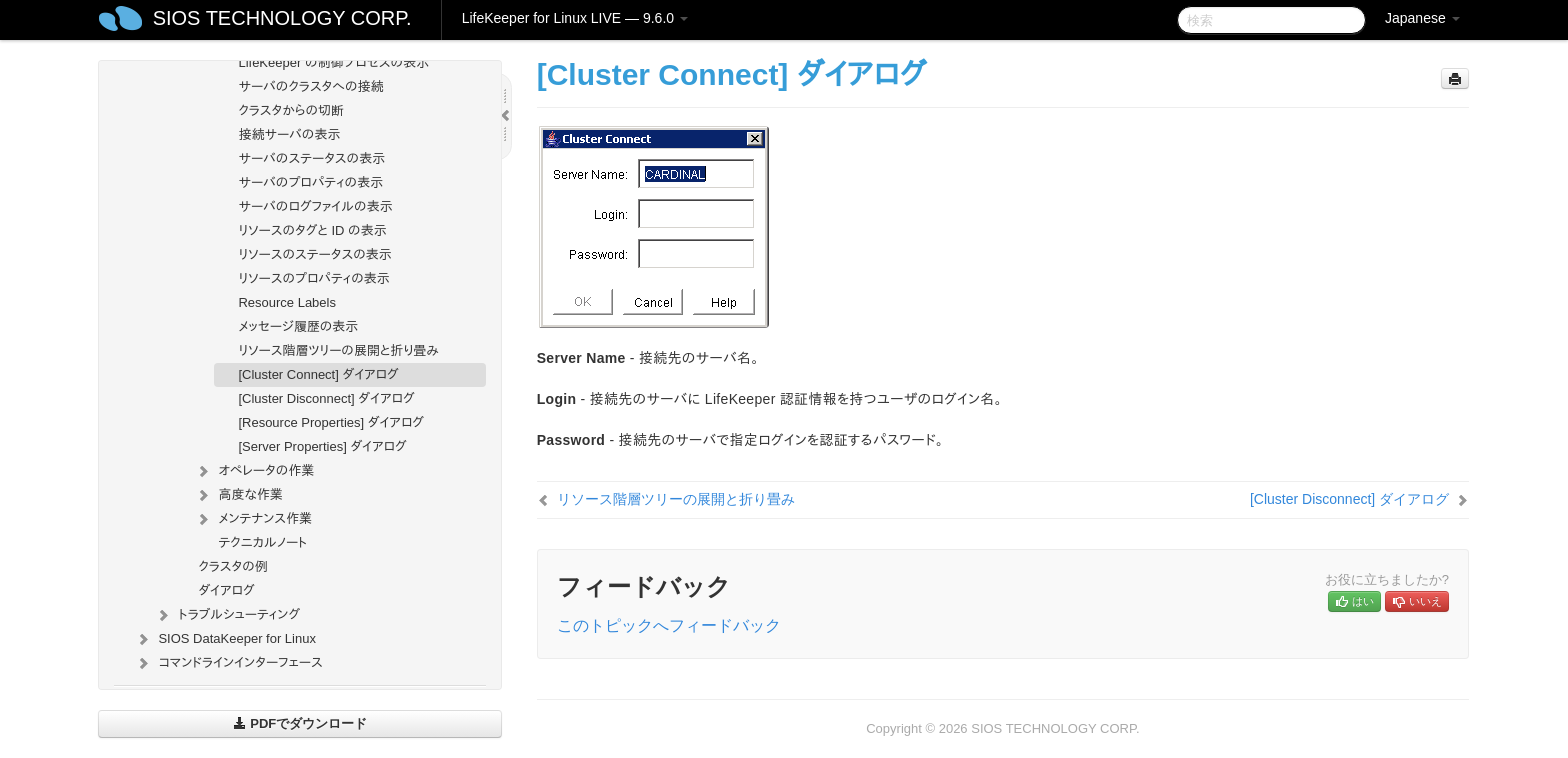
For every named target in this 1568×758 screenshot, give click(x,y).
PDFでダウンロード (300, 723)
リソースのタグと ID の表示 (312, 230)
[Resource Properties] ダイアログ (331, 422)
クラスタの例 (232, 566)
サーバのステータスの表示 (311, 158)
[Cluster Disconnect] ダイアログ (326, 398)
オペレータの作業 (254, 471)
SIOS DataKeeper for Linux (225, 639)
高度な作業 (238, 495)
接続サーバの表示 (289, 134)
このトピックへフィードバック (669, 625)
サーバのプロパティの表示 (310, 182)
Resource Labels (287, 302)
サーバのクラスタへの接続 (310, 86)
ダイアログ (226, 590)
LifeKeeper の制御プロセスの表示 (333, 62)
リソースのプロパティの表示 (313, 278)
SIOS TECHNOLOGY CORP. (282, 18)
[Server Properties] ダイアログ (322, 446)
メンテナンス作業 (253, 519)
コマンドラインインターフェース (228, 663)
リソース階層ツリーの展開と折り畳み (338, 350)
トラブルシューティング (227, 615)
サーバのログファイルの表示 (315, 206)
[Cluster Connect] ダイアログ (318, 374)
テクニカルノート (262, 542)
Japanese (1422, 18)
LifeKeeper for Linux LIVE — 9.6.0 (575, 18)
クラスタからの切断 (291, 110)
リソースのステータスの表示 (314, 254)
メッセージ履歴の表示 (298, 326)
